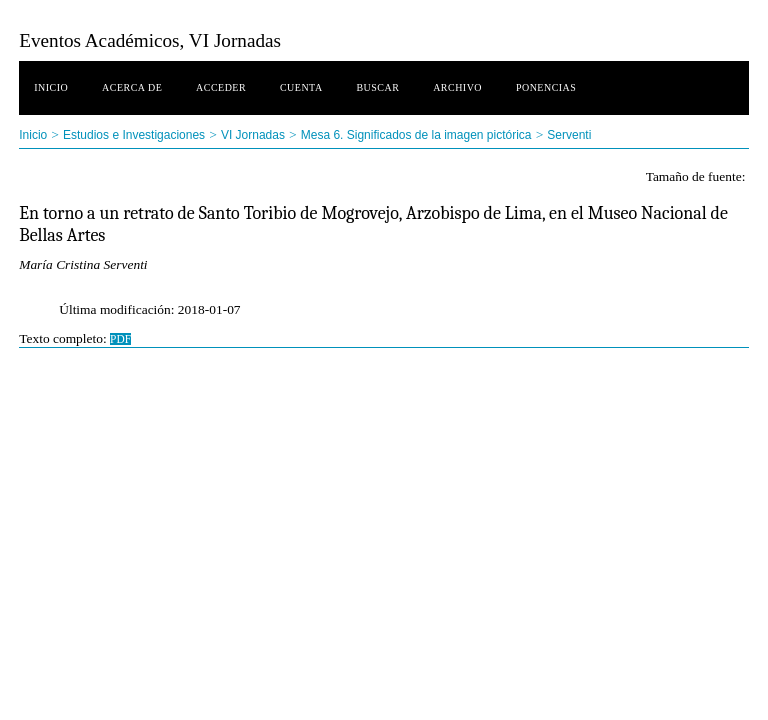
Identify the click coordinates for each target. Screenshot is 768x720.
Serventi (569, 135)
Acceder (221, 87)
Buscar (377, 87)
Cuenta (301, 87)
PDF (120, 339)
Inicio (51, 87)
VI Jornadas (253, 135)
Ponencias (546, 87)
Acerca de (132, 87)
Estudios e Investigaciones (134, 135)
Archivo (457, 87)
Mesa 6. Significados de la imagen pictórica (416, 135)
